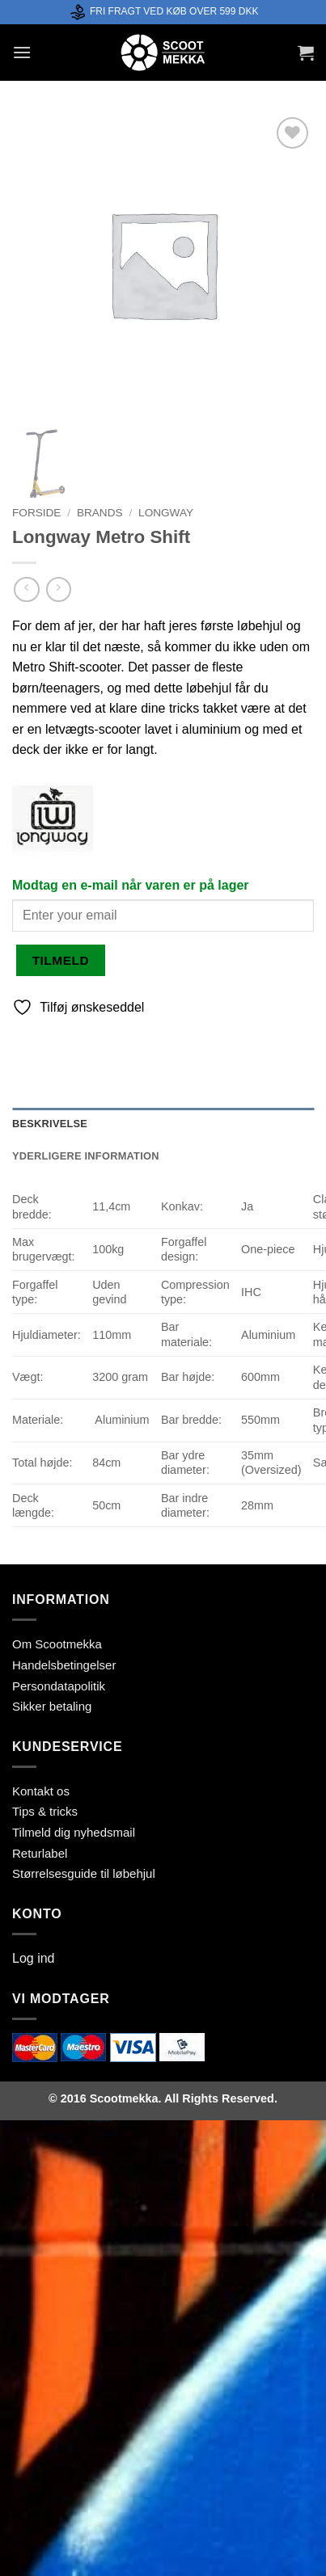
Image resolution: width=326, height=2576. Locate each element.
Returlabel (39, 1853)
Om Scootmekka (57, 1644)
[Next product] (26, 589)
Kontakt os (41, 1791)
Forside (36, 513)
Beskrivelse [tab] (49, 1124)
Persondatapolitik (58, 1686)
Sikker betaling (51, 1706)
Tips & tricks (45, 1811)
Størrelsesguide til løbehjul (83, 1873)
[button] (22, 52)
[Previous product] (58, 589)
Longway (165, 513)
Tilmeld (60, 960)
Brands (100, 513)
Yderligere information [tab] (85, 1156)
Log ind (33, 1958)
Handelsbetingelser (64, 1665)
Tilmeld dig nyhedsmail (73, 1832)
